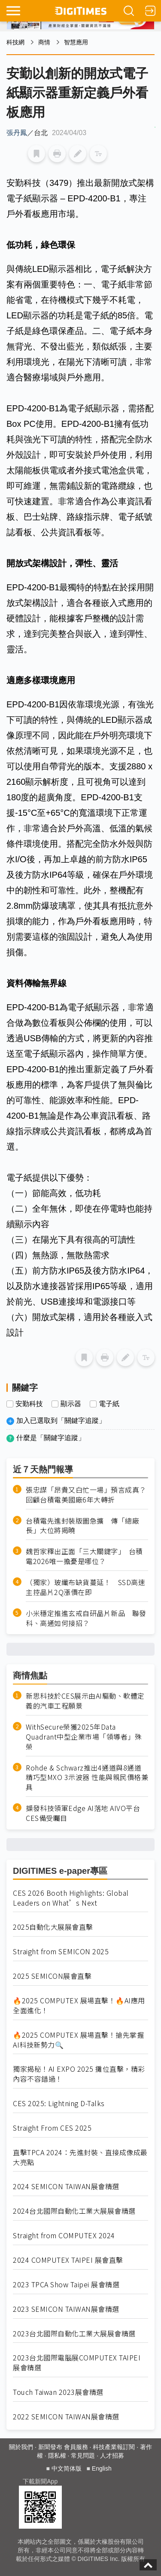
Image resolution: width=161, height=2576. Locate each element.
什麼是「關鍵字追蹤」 (50, 1437)
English (102, 2468)
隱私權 (57, 2455)
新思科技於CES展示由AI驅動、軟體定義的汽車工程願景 (85, 1701)
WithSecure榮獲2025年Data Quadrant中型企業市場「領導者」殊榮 (84, 1737)
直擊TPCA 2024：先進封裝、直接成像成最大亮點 (80, 2157)
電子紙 (109, 1404)
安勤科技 (29, 1404)
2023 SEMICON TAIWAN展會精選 (66, 2309)
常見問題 (83, 2455)
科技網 (15, 42)
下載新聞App (40, 2481)
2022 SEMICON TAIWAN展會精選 (66, 2417)
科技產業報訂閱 (114, 2446)
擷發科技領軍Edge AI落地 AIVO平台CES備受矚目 (83, 1813)
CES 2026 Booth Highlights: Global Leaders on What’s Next (71, 1898)
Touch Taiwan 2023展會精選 (58, 2392)
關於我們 (21, 2446)
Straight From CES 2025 (52, 2128)
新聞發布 (50, 2446)
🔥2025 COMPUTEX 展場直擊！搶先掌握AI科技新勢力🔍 (78, 2040)
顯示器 (71, 1404)
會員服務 (76, 2446)
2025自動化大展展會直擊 (53, 1927)
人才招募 (112, 2455)
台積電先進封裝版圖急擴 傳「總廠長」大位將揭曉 (82, 1526)
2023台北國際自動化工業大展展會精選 (74, 2333)
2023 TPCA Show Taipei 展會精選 (66, 2284)
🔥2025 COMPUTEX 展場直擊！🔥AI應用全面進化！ (79, 2005)
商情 (44, 42)
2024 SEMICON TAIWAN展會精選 (66, 2186)
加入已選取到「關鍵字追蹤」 (61, 1420)
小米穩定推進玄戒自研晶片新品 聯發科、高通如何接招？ (86, 1618)
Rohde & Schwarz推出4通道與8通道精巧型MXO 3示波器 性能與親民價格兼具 (87, 1777)
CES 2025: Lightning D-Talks (59, 2103)
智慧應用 (76, 42)
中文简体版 (67, 2468)
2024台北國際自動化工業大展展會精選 (74, 2211)
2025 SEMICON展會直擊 (52, 1976)
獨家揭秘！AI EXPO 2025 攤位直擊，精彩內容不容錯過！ (79, 2074)
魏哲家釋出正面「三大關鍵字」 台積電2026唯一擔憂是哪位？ (84, 1556)
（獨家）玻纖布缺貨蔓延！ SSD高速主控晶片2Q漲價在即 (85, 1587)
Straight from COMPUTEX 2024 (64, 2235)
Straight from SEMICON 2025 (61, 1951)
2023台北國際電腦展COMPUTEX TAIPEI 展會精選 (76, 2362)
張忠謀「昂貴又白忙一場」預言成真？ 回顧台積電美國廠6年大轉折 (87, 1495)
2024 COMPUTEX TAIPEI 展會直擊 (68, 2260)
